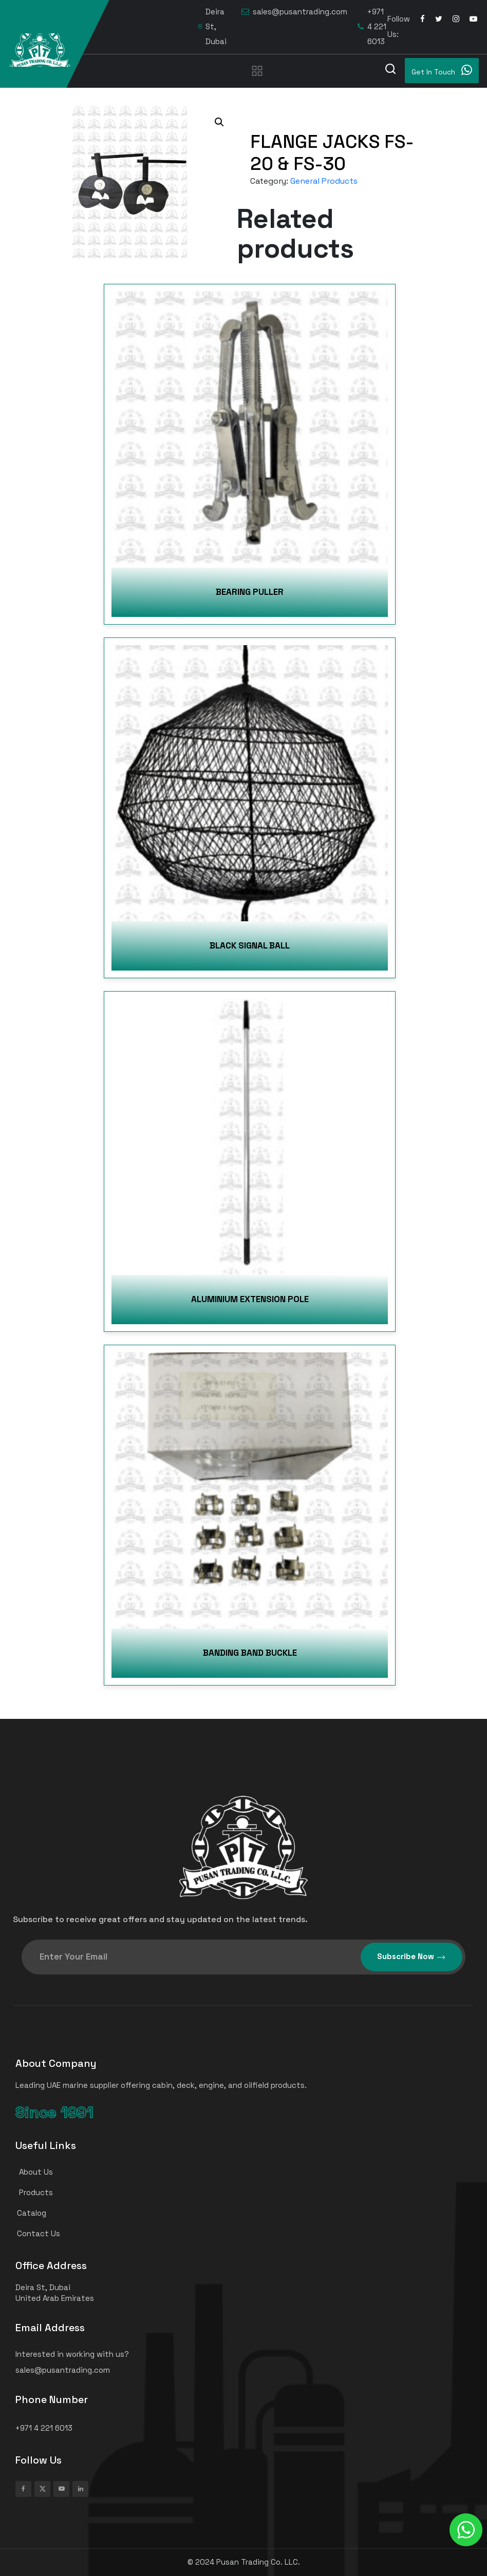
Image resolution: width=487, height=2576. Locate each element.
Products (30, 2192)
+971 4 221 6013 (372, 26)
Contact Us (33, 2233)
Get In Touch (441, 70)
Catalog (26, 2213)
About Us (30, 2172)
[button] (219, 122)
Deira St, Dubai (212, 26)
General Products (324, 181)
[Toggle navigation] (257, 70)
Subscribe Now (411, 1957)
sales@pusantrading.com (294, 12)
